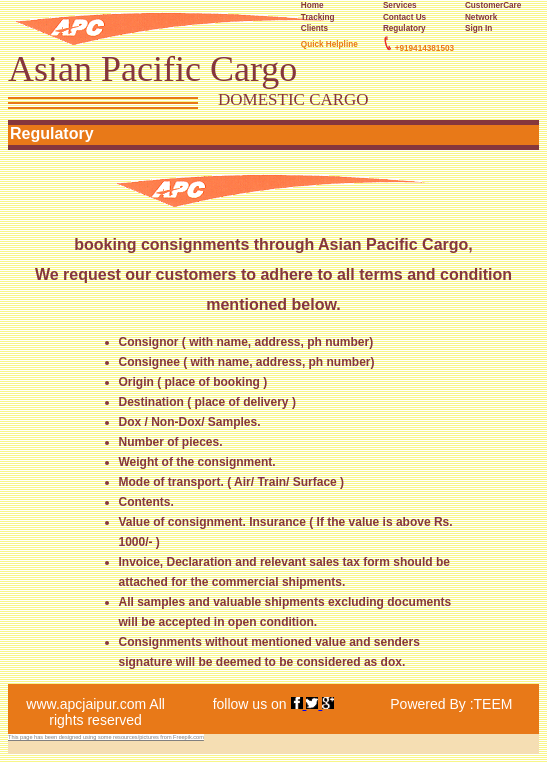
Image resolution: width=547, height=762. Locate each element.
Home (312, 5)
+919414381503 (424, 48)
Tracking (318, 17)
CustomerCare (493, 5)
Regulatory (404, 28)
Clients (314, 28)
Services (400, 5)
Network (481, 17)
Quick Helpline (329, 44)
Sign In (478, 28)
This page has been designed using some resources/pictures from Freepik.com (106, 737)
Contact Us (404, 17)
